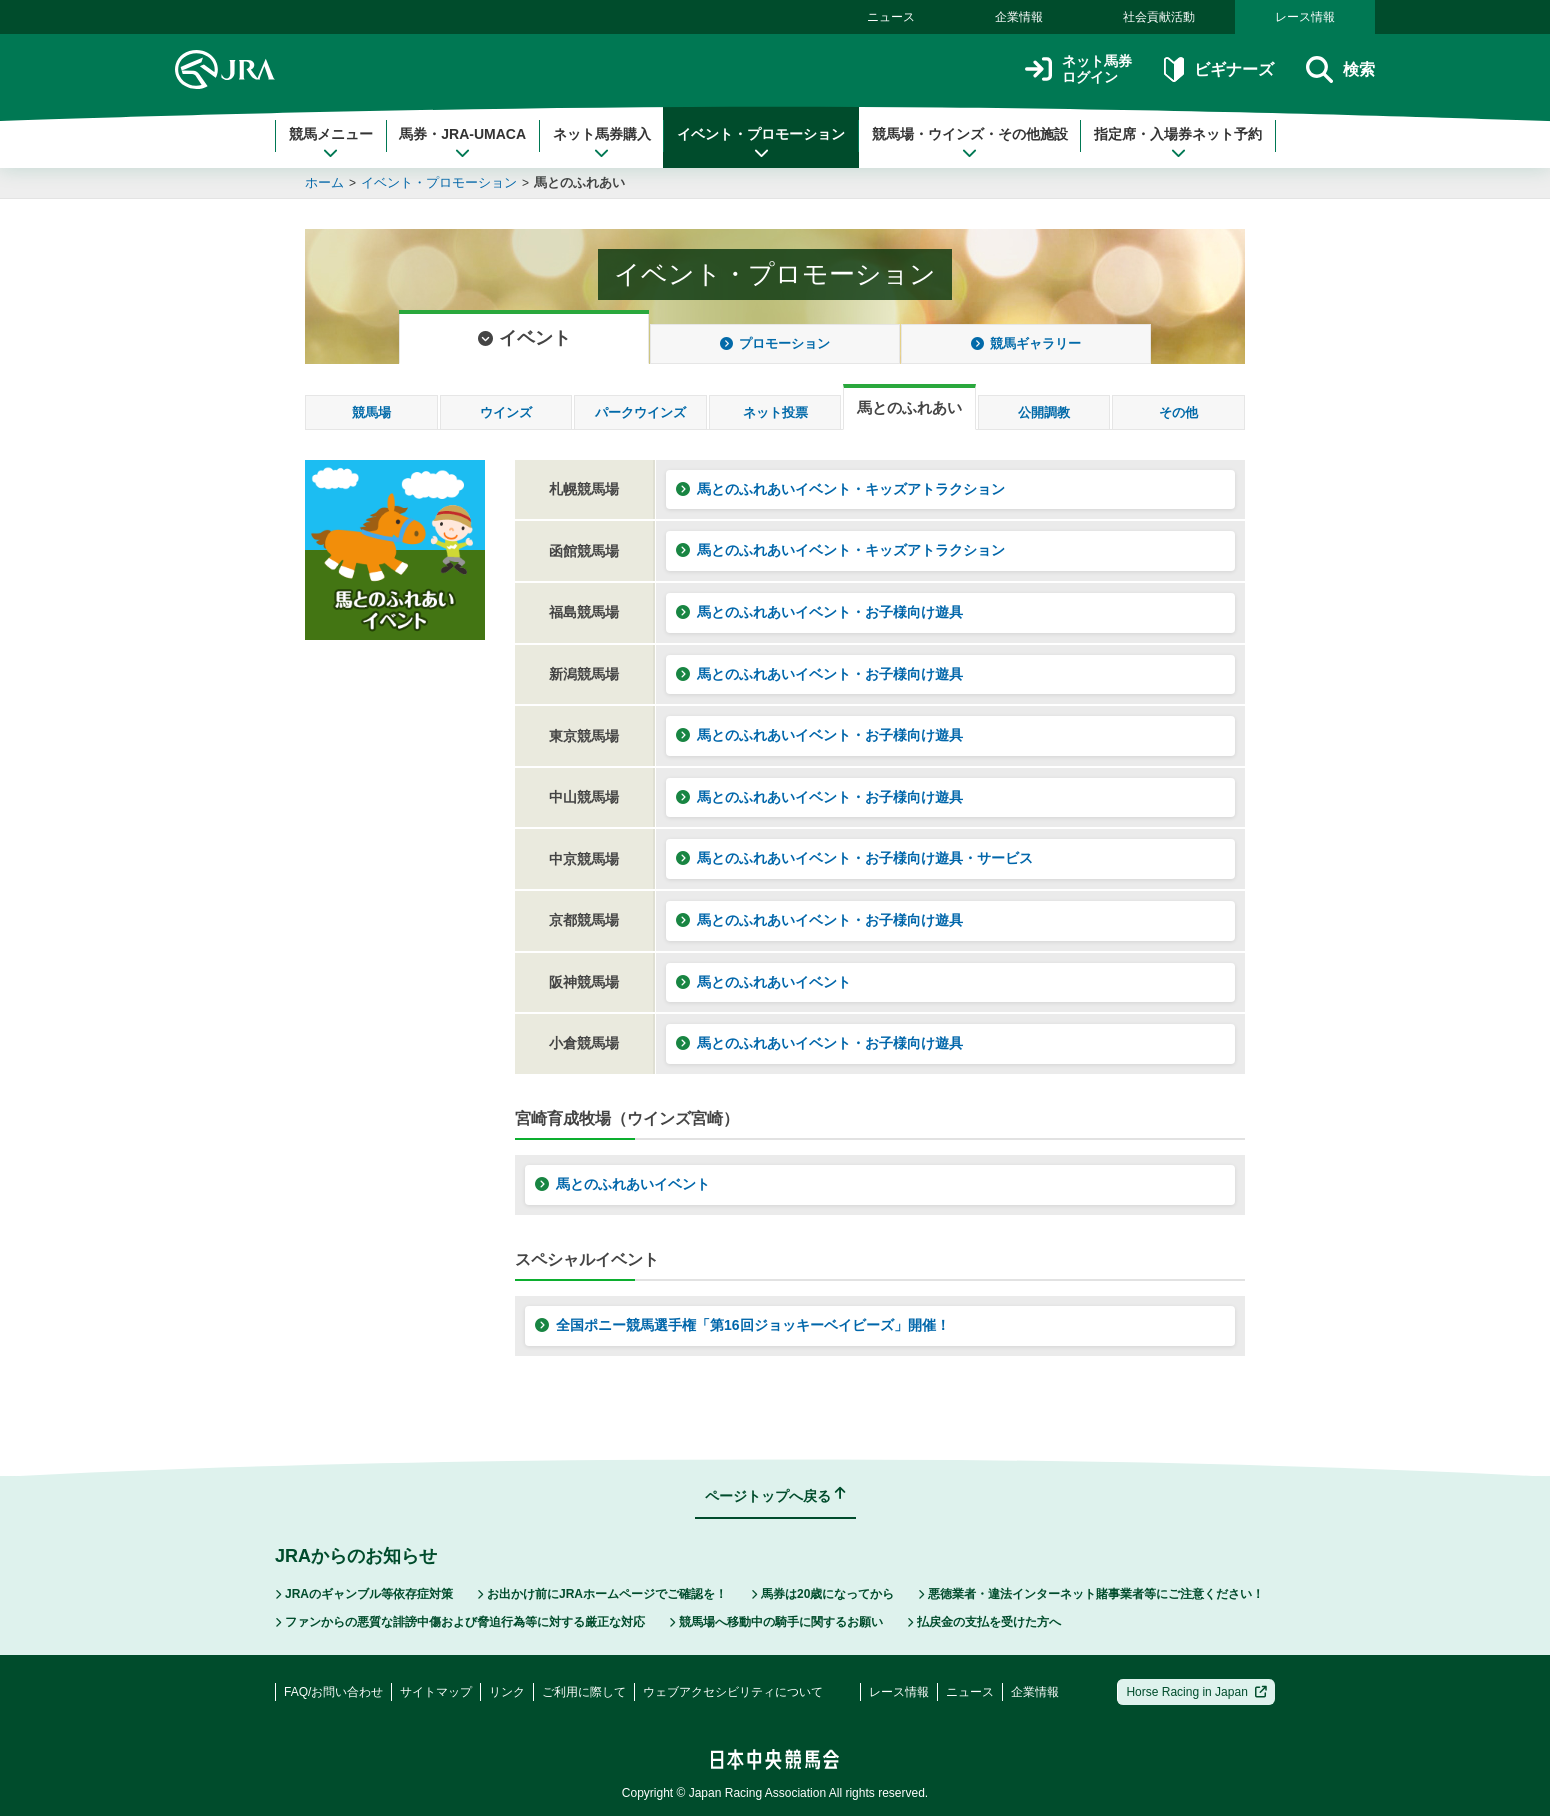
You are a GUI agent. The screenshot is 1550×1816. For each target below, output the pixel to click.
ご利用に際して (584, 1692)
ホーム (324, 182)
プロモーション (774, 343)
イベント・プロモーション (761, 143)
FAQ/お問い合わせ (333, 1692)
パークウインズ (640, 412)
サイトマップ (436, 1692)
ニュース (891, 17)
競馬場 (371, 412)
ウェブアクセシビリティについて (733, 1692)
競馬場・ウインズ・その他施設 (970, 143)
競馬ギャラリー (1025, 343)
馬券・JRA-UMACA (462, 143)
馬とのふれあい (579, 182)
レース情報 (1305, 17)
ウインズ (506, 412)
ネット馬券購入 (602, 143)
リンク (507, 1692)
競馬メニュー (331, 143)
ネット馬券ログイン (1078, 69)
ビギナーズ (1218, 69)
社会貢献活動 (1159, 17)
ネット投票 (775, 412)
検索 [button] (1340, 69)
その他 (1178, 412)
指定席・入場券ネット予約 (1178, 143)
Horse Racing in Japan (1196, 1692)
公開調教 (1044, 412)
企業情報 (1019, 17)
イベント (524, 338)
